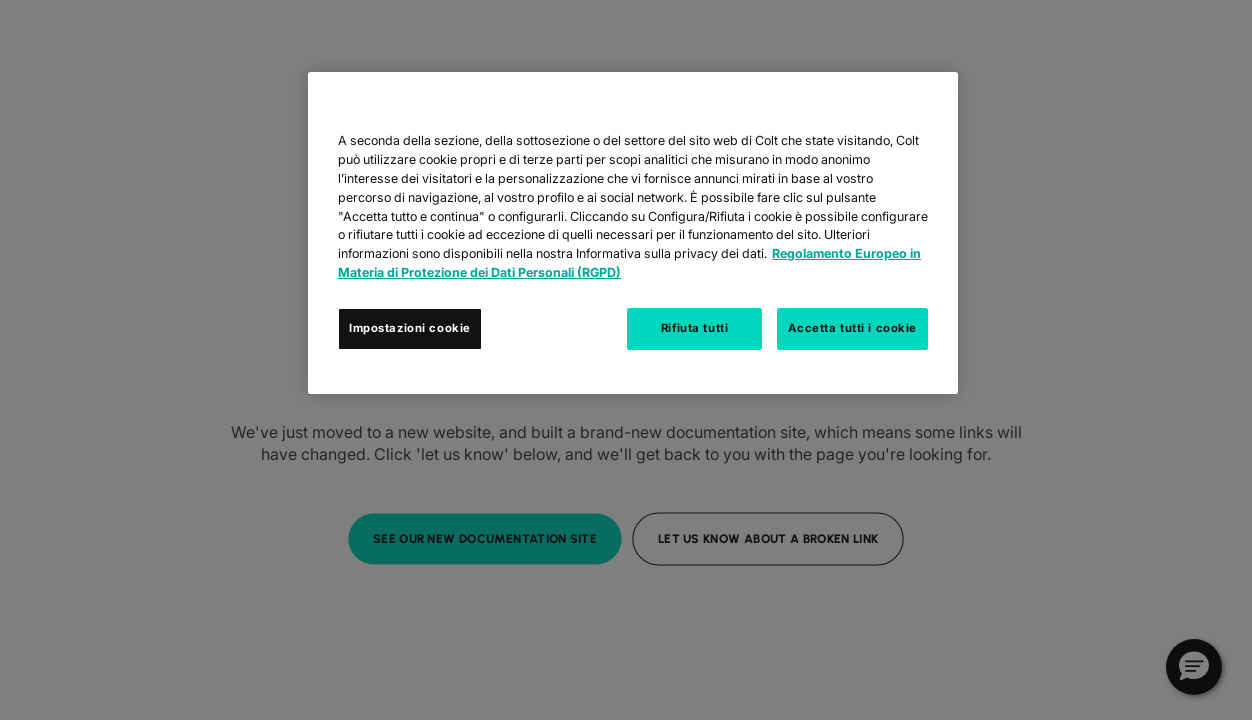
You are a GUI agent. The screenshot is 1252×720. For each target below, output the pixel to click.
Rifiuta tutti (694, 328)
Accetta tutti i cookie (852, 328)
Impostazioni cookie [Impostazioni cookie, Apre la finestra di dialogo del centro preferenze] (410, 328)
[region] (633, 233)
